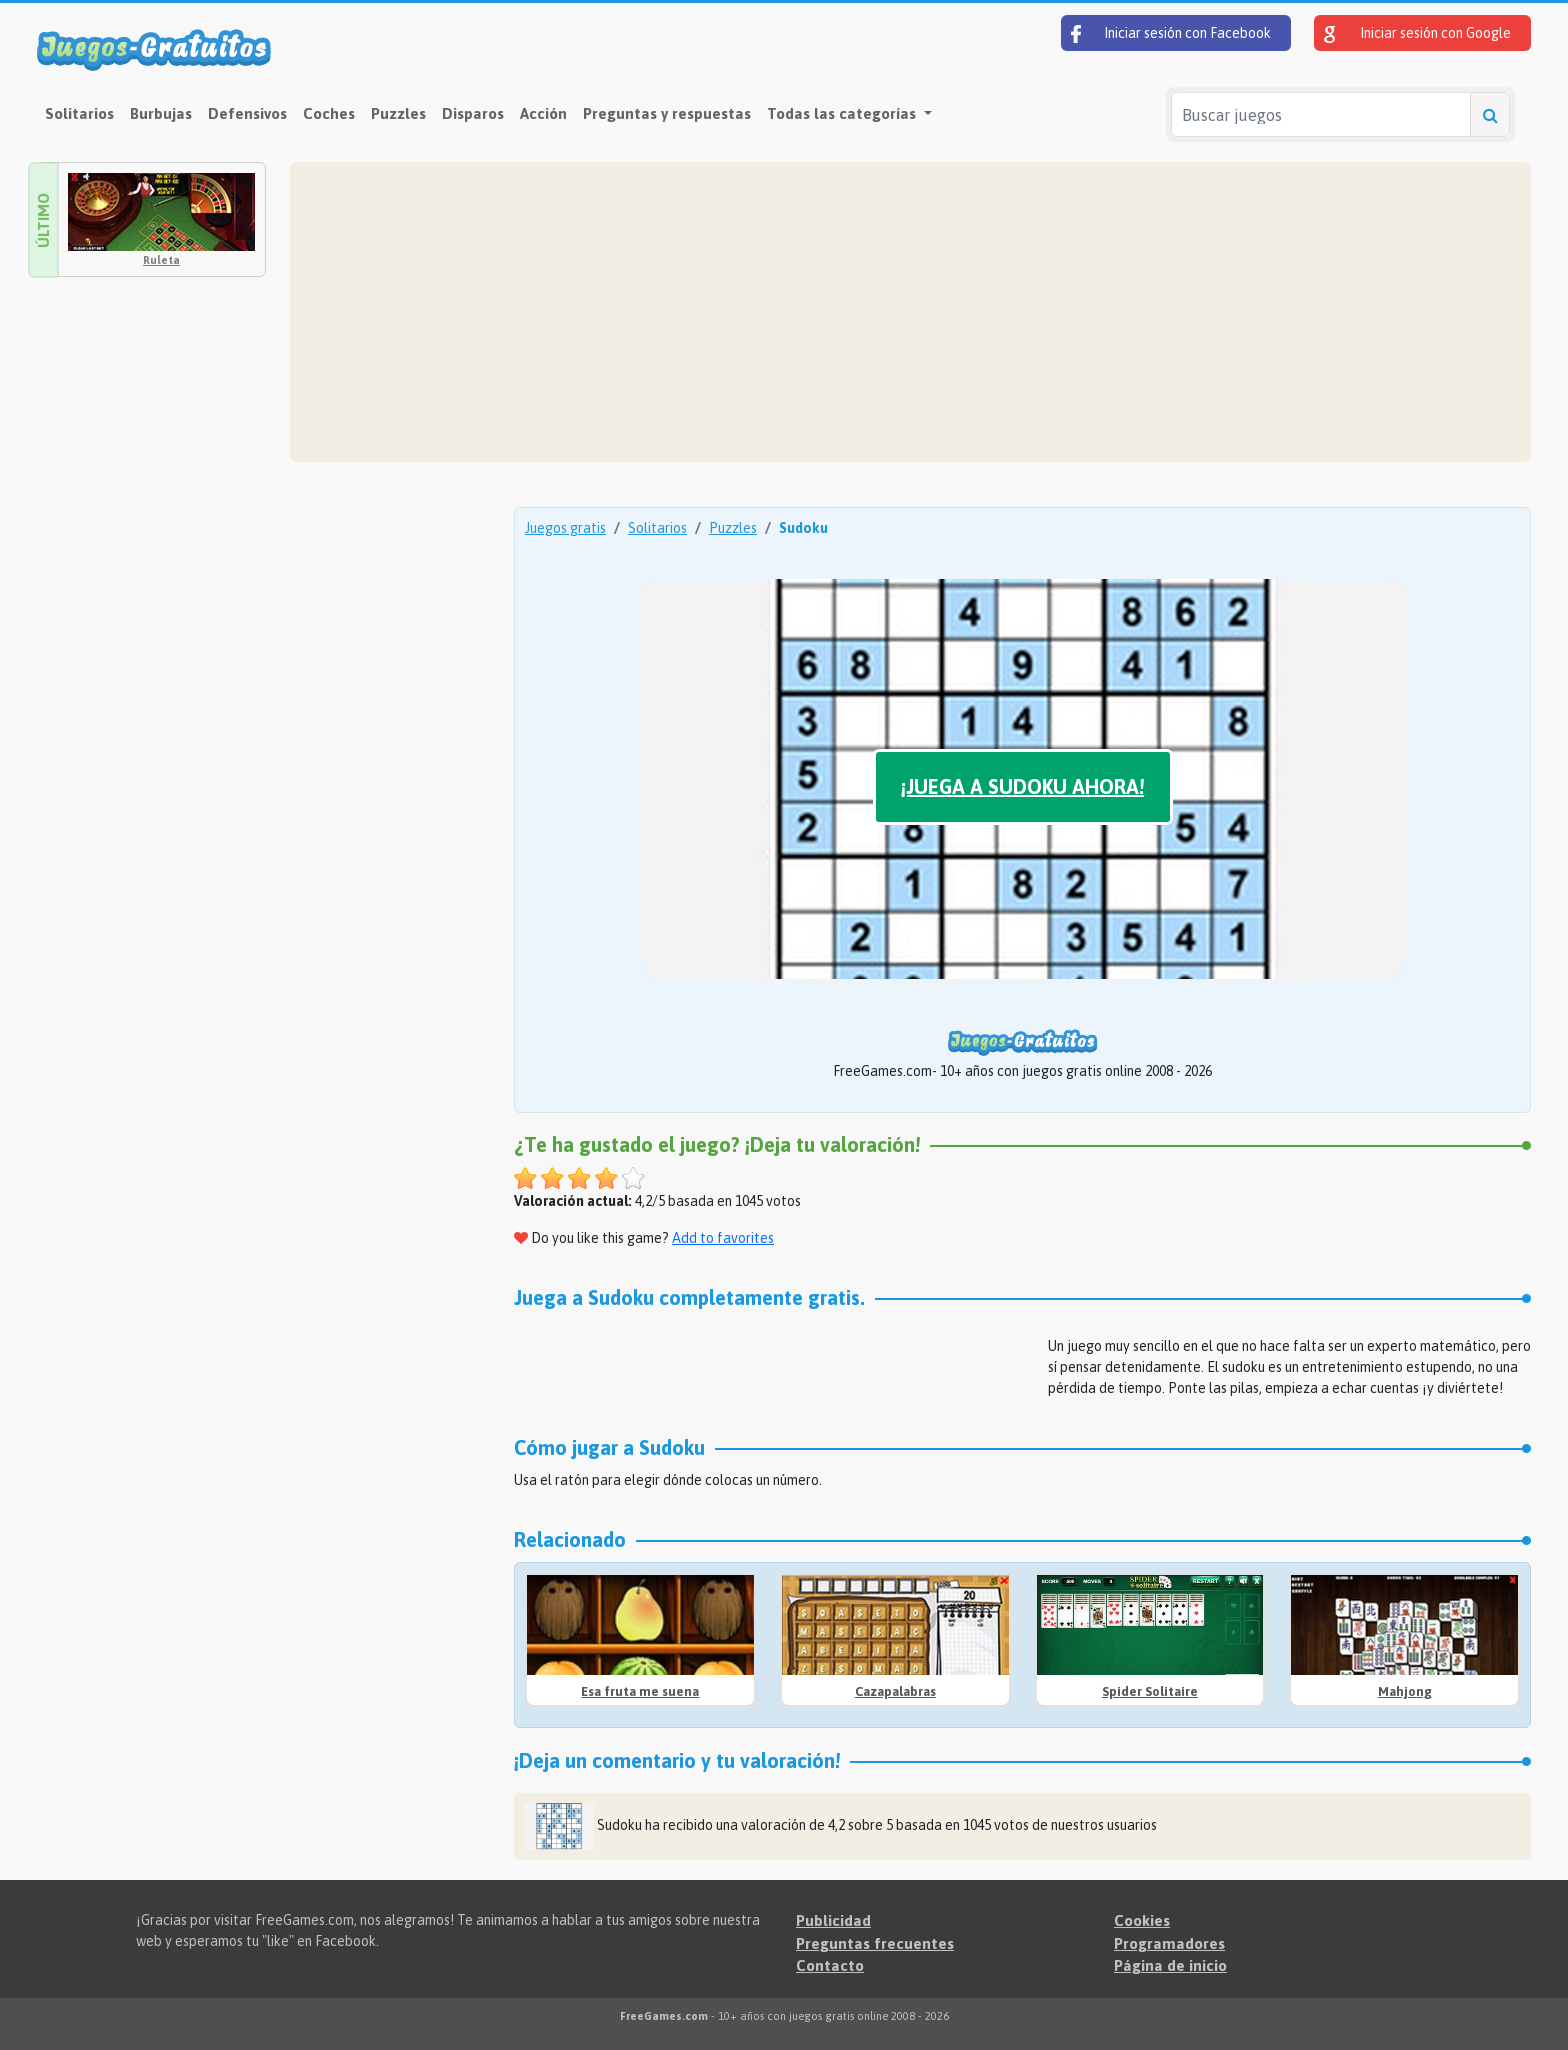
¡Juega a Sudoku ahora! (1022, 786)
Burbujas (161, 113)
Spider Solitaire (1150, 1691)
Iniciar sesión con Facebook (1171, 34)
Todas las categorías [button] (843, 113)
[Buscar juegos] (1321, 114)
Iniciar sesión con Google (1417, 34)
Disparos (473, 113)
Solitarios (79, 113)
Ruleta (161, 260)
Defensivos (247, 113)
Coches (329, 113)
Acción (543, 113)
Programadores (1169, 1943)
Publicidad (833, 1920)
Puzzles (398, 113)
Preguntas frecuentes (875, 1943)
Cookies (1142, 1920)
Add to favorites (723, 1238)
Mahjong (1405, 1691)
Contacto (830, 1965)
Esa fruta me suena (640, 1691)
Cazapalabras (895, 1691)
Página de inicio (1170, 1965)
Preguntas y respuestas (667, 113)
